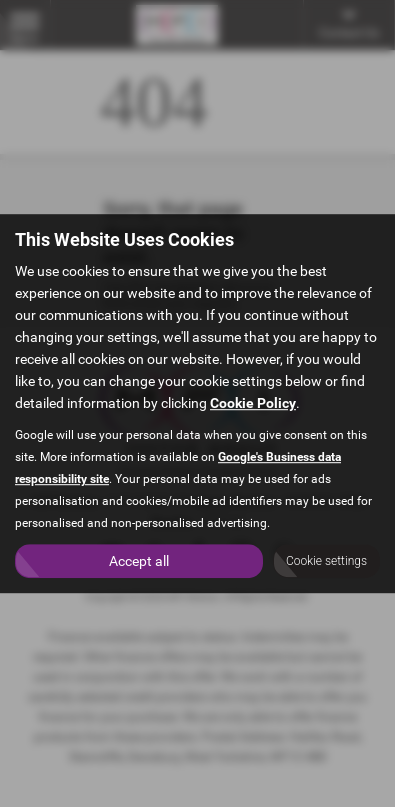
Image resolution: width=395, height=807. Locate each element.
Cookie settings (326, 561)
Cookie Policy (253, 403)
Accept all (139, 561)
